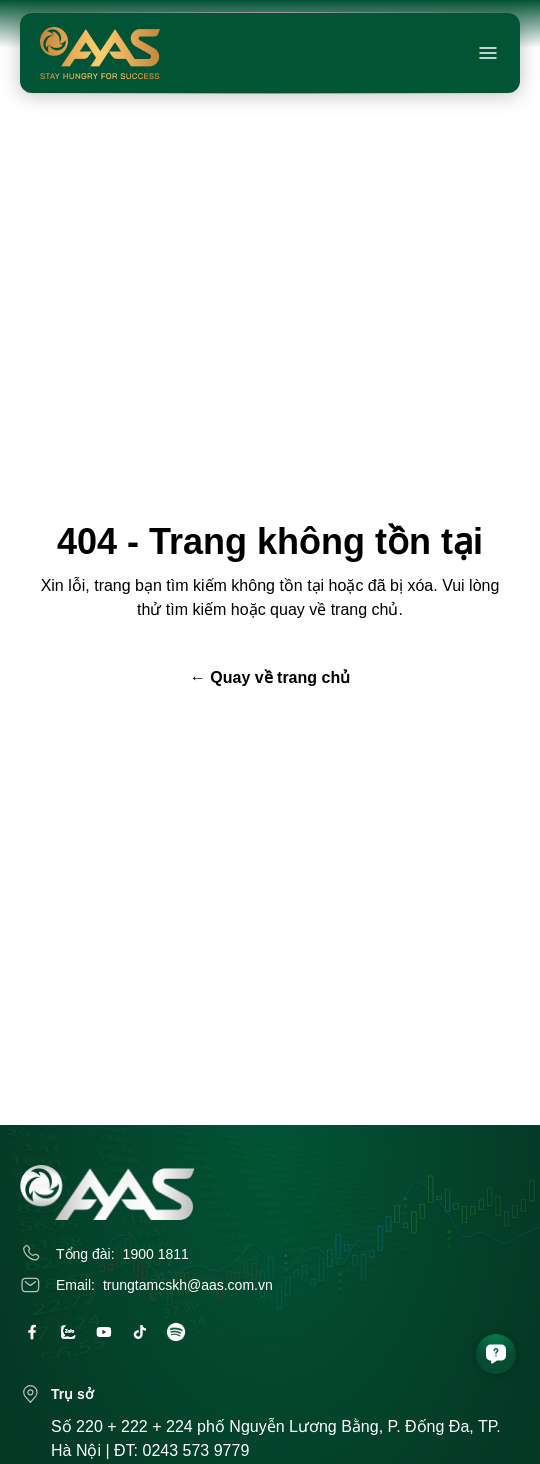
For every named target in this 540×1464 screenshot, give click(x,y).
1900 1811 (156, 1254)
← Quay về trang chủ (270, 677)
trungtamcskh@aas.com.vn (188, 1285)
